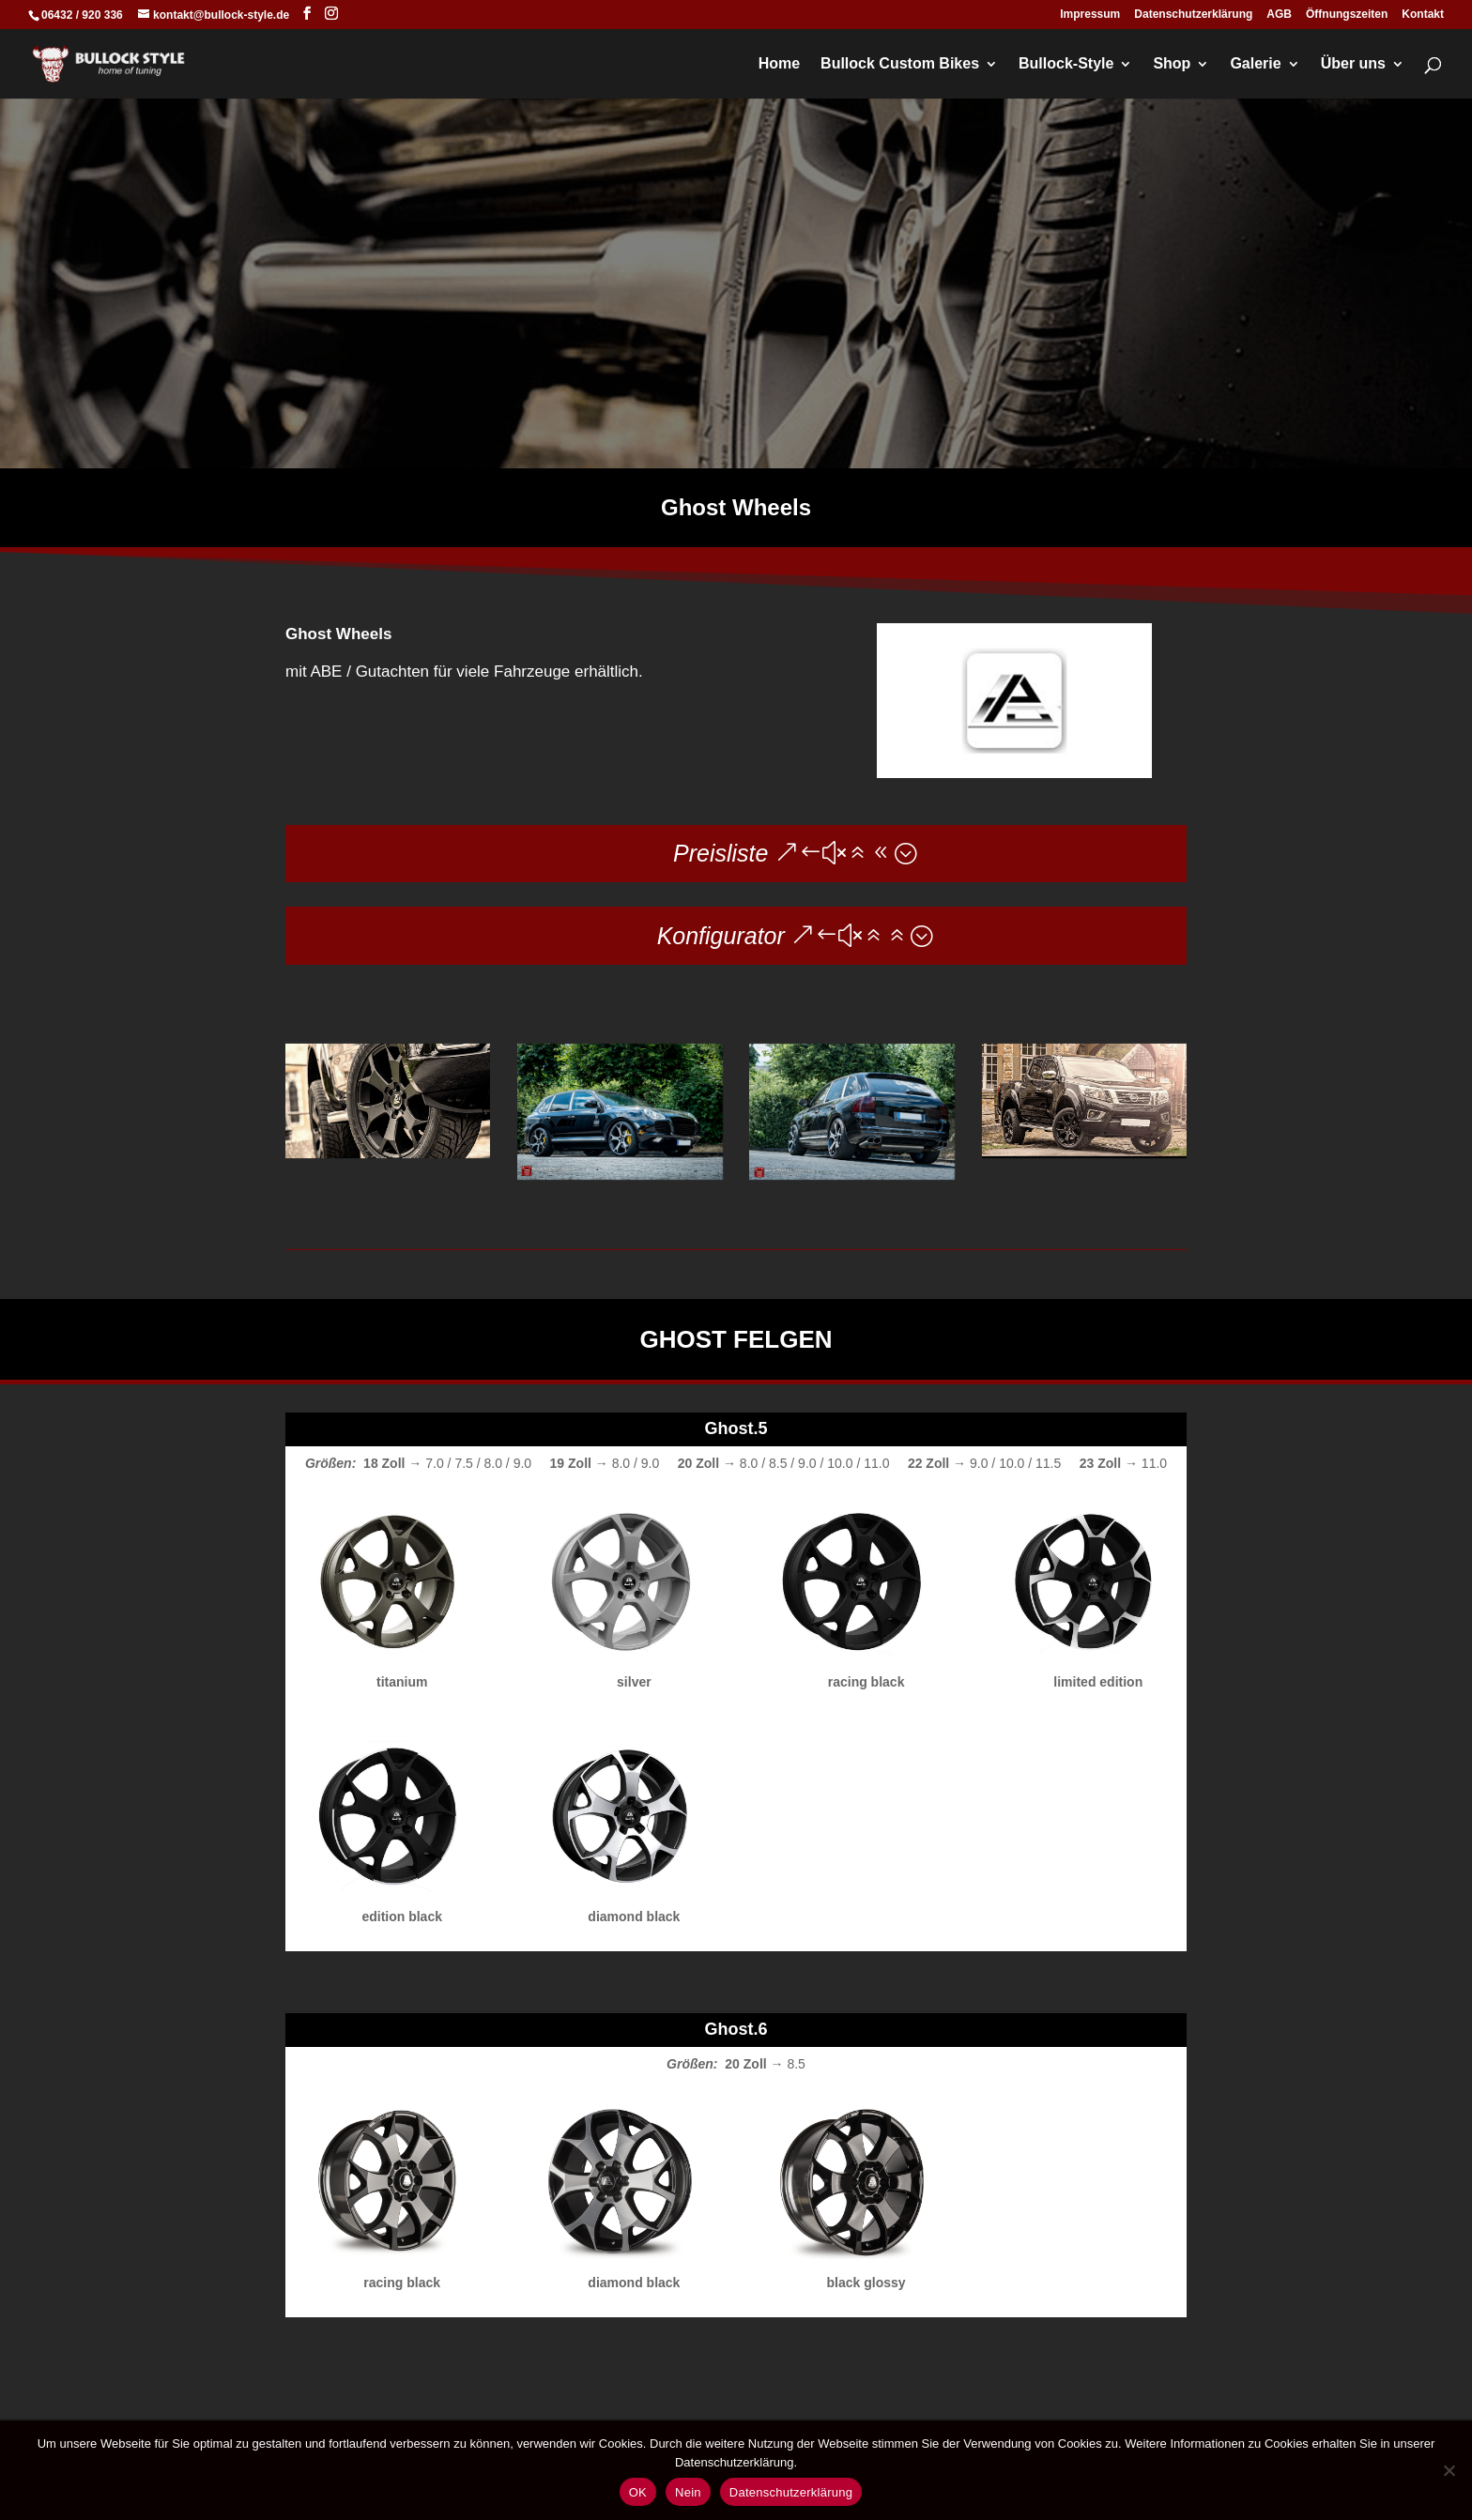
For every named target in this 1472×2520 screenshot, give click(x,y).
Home (779, 64)
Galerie (1255, 64)
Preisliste (720, 853)
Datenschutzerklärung (1193, 14)
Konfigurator (721, 936)
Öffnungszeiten (1347, 14)
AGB (1279, 14)
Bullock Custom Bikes (899, 64)
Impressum (1090, 14)
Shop (1171, 64)
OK (638, 2492)
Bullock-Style (1066, 64)
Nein (688, 2492)
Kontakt (1423, 14)
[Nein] (1448, 2470)
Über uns (1353, 64)
